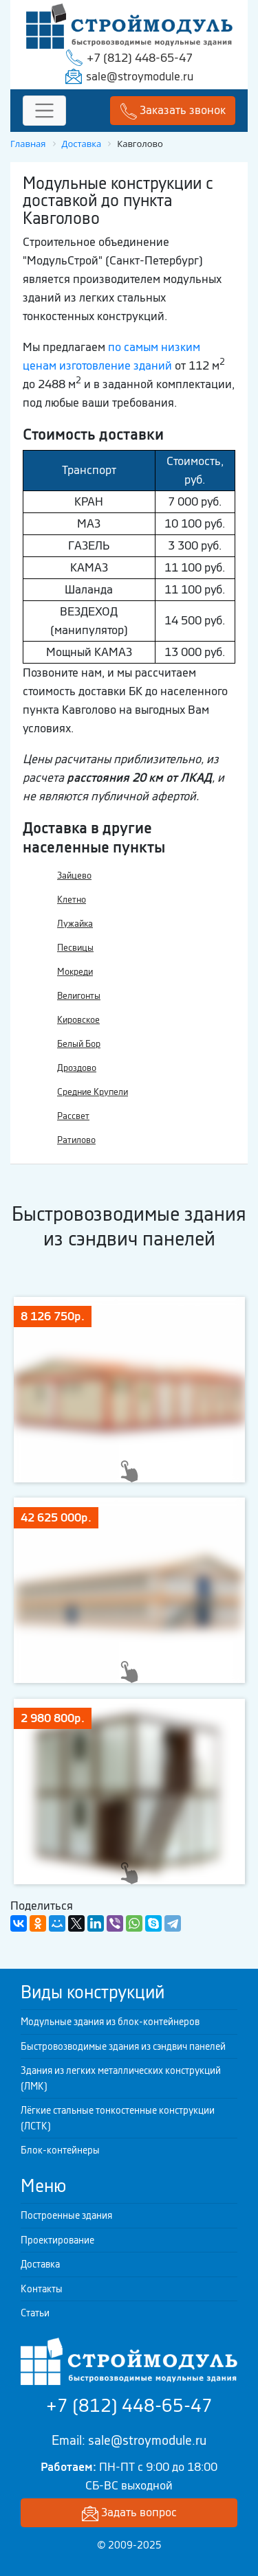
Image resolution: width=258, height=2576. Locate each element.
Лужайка (75, 923)
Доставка (40, 2264)
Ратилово (76, 1140)
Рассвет (73, 1116)
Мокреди (75, 972)
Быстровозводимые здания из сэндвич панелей (123, 2046)
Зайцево (74, 875)
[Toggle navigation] (44, 110)
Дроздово (76, 1068)
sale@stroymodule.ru (139, 76)
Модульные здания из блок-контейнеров (110, 2021)
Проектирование (57, 2240)
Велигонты (78, 996)
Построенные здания (66, 2215)
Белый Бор (78, 1044)
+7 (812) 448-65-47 (140, 57)
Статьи (35, 2313)
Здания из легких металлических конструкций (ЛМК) (121, 2078)
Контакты (42, 2289)
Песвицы (75, 947)
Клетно (71, 899)
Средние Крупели (92, 1092)
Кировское (78, 1020)
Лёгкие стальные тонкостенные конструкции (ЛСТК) (118, 2118)
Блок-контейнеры (60, 2150)
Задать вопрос (129, 2513)
